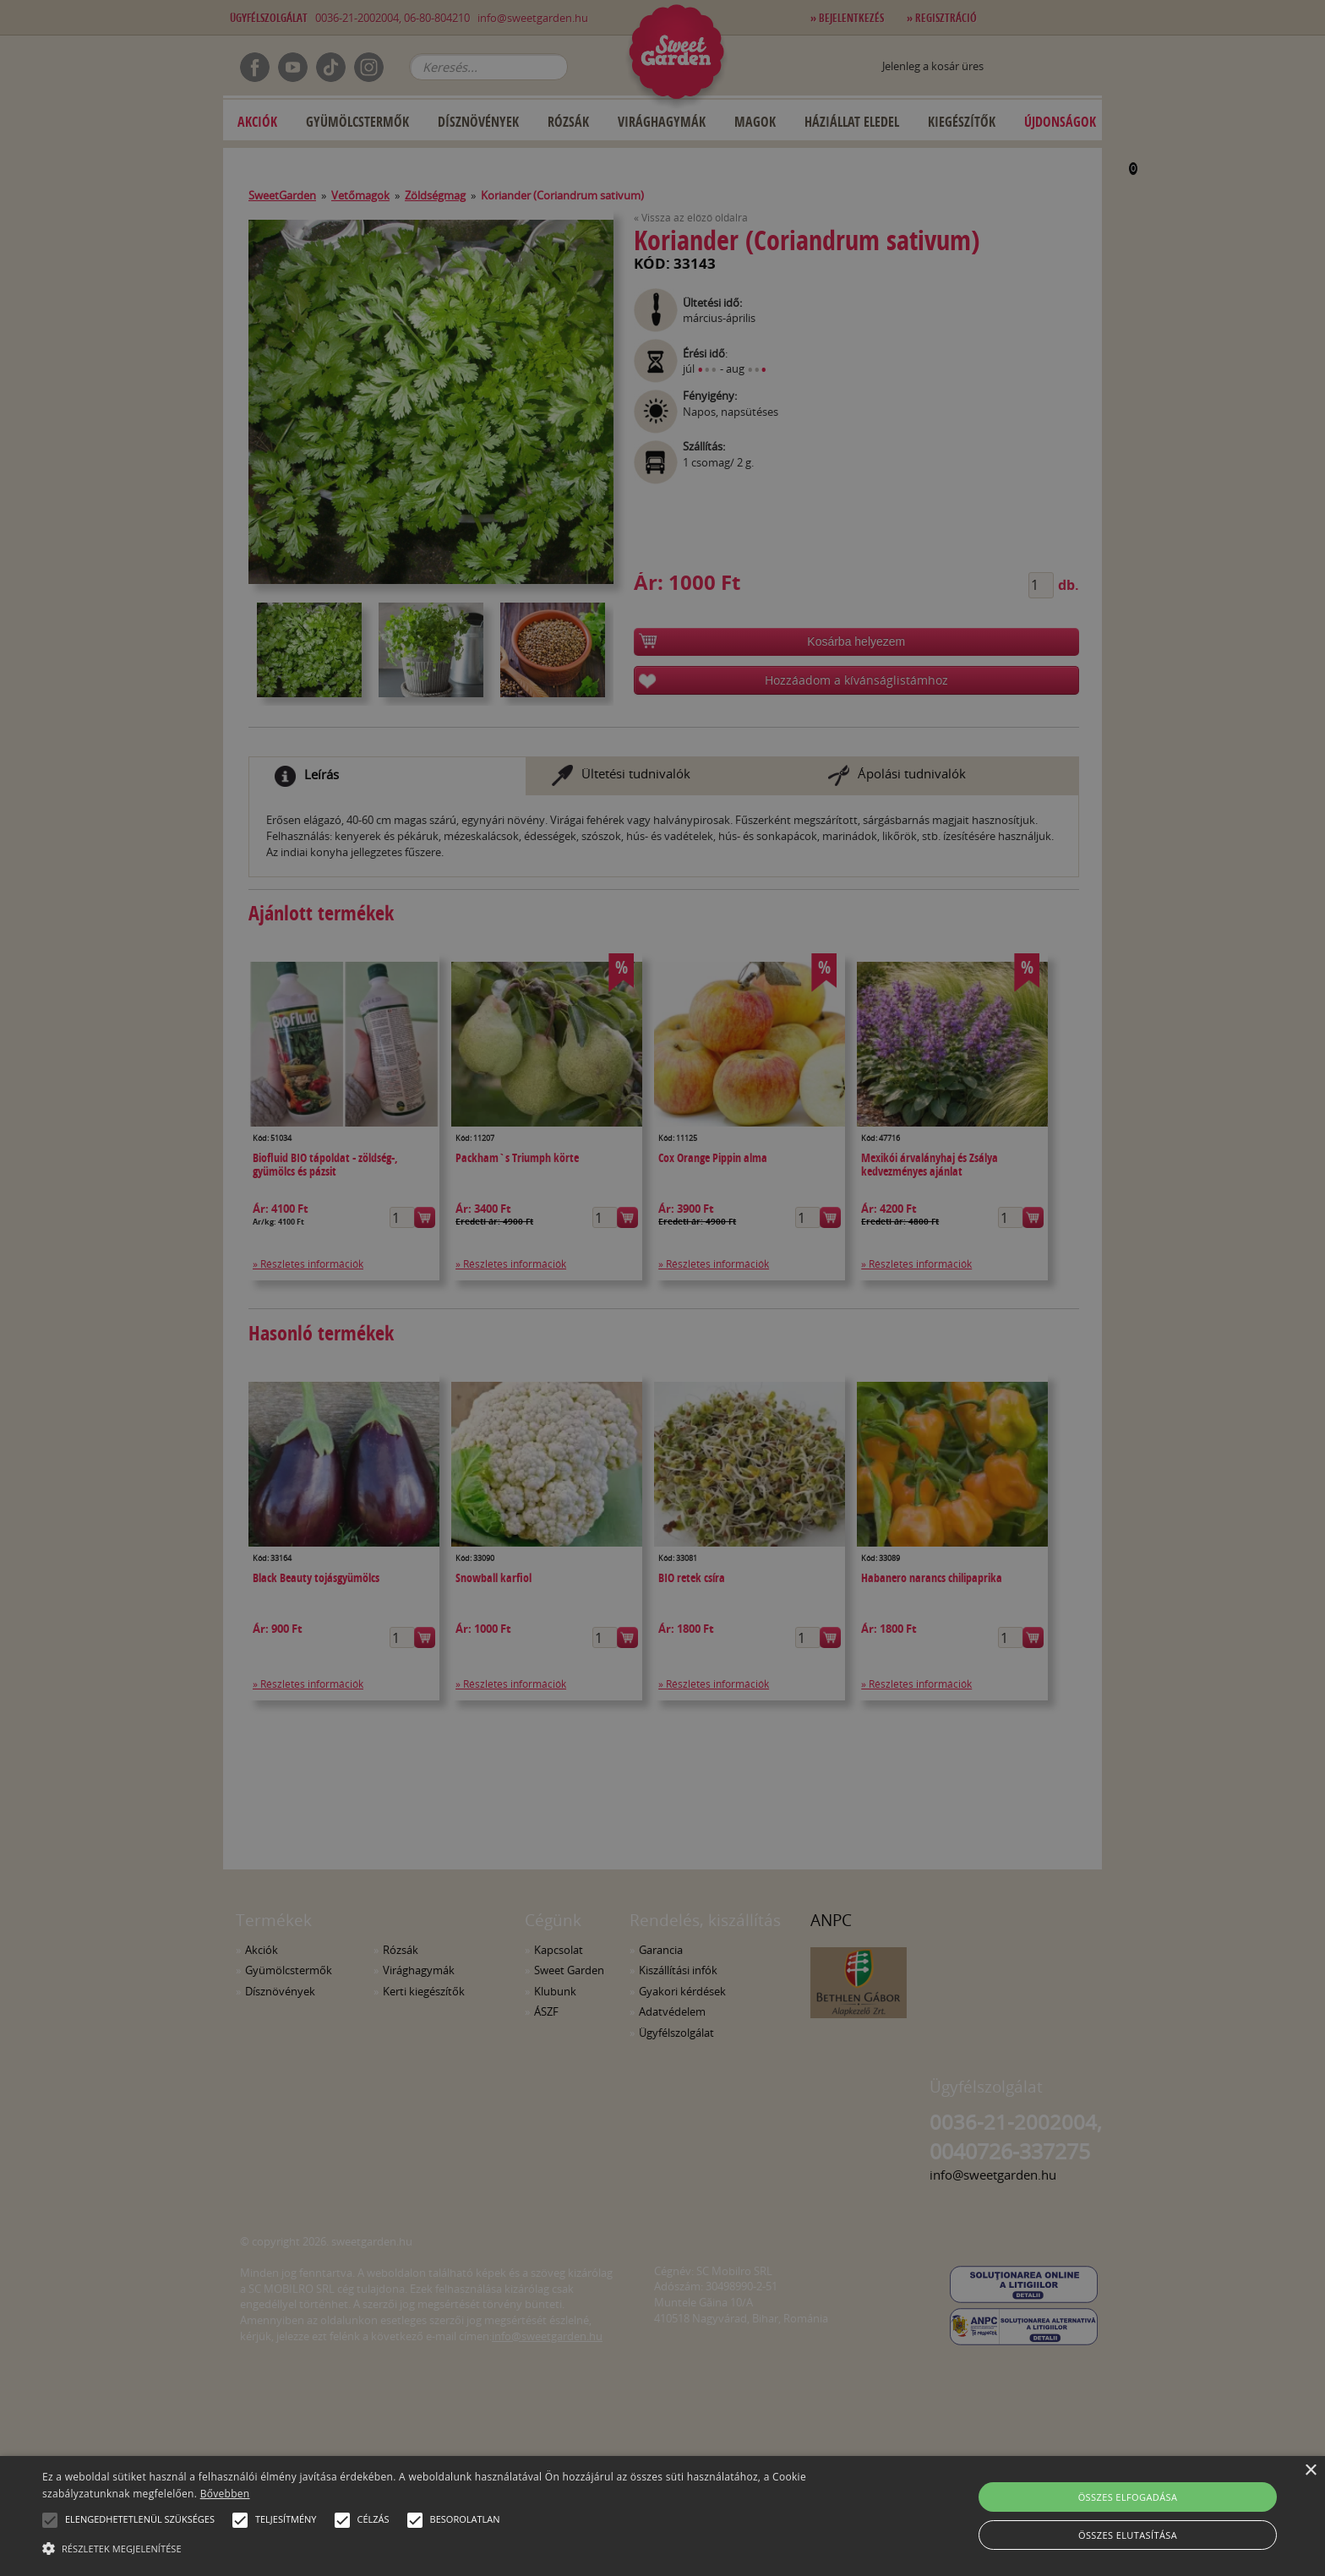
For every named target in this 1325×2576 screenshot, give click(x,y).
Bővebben (225, 2493)
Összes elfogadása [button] (1128, 2497)
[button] (50, 2520)
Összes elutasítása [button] (1127, 2535)
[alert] (662, 1288)
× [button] (1310, 2470)
